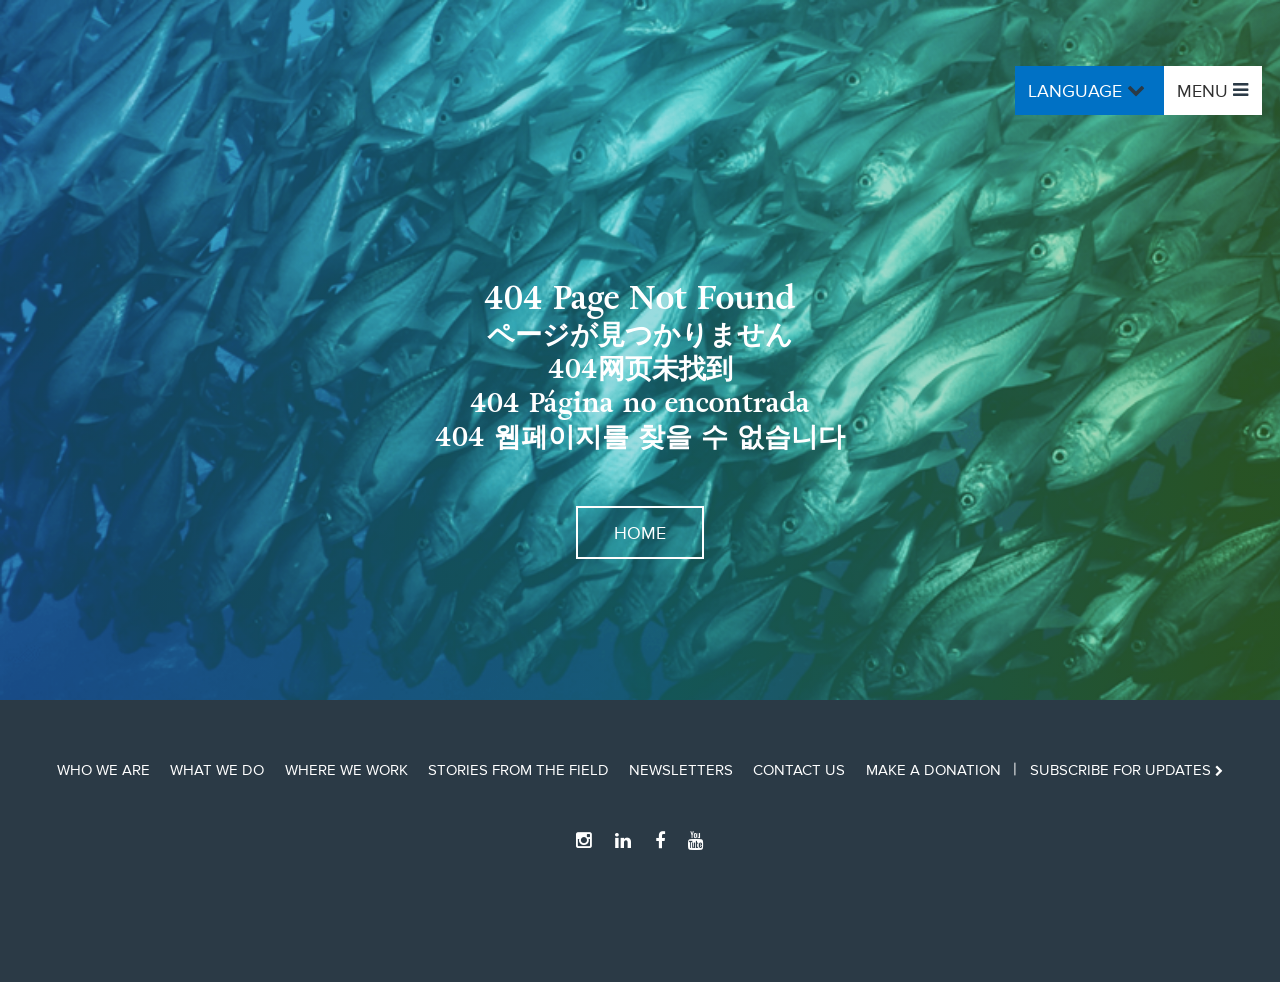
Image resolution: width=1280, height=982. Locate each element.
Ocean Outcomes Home (196, 90)
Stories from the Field (518, 770)
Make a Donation (933, 770)
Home (640, 532)
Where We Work (346, 770)
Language (1089, 90)
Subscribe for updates (1126, 770)
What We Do (217, 770)
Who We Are (103, 770)
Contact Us (799, 770)
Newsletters (681, 770)
